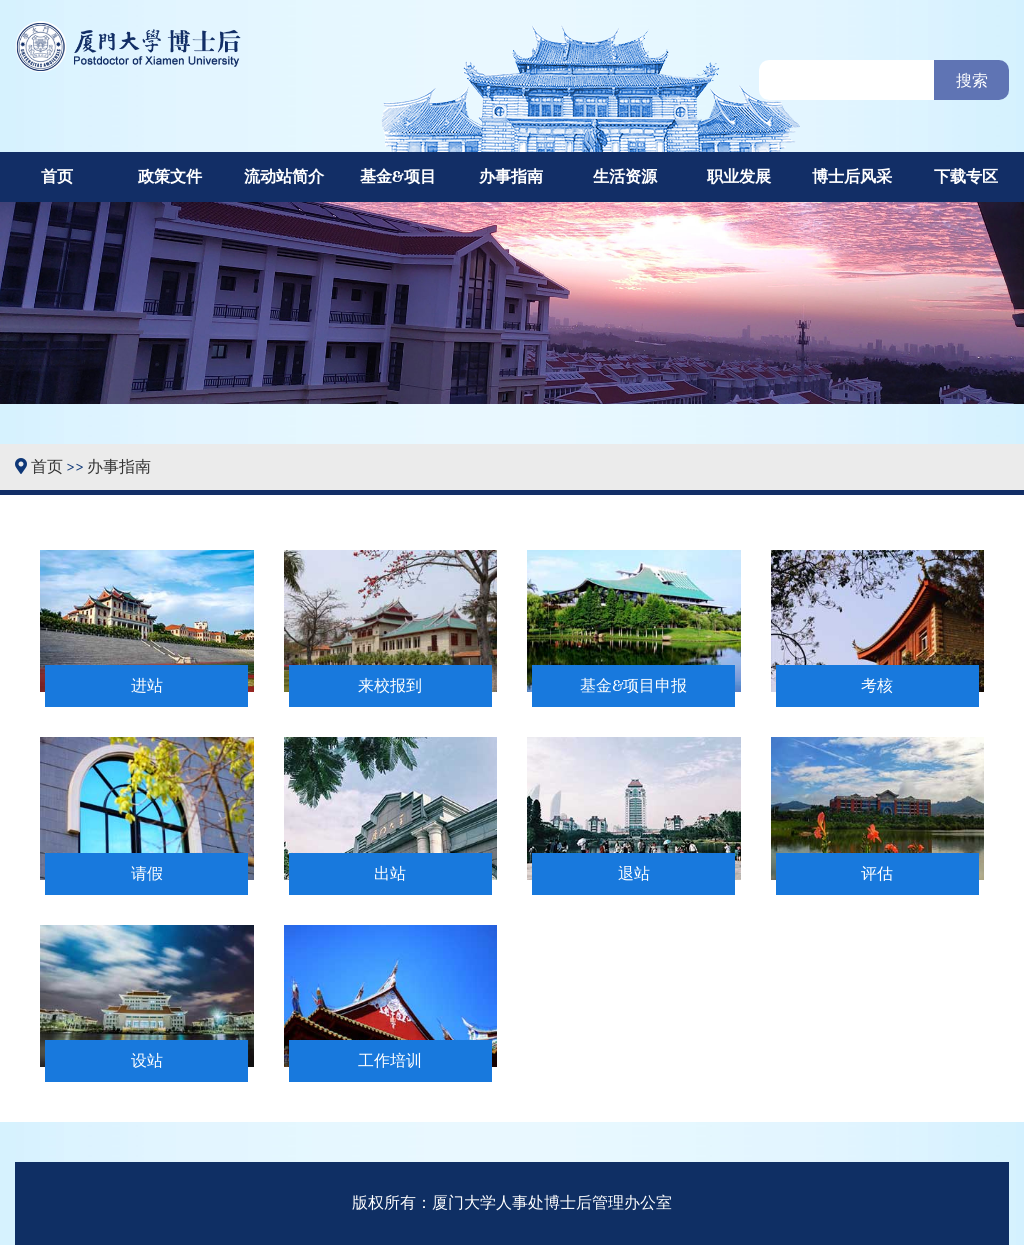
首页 (57, 177)
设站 (147, 1061)
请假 (147, 874)
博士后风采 (852, 177)
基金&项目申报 (633, 686)
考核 (877, 686)
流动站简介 (284, 177)
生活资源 (625, 177)
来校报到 (390, 686)
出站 (390, 874)
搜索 (972, 81)
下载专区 (966, 177)
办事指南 (511, 177)
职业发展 (739, 177)
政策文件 (170, 177)
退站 (634, 874)
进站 (147, 686)
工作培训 (390, 1061)
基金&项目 (398, 177)
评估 (877, 874)
